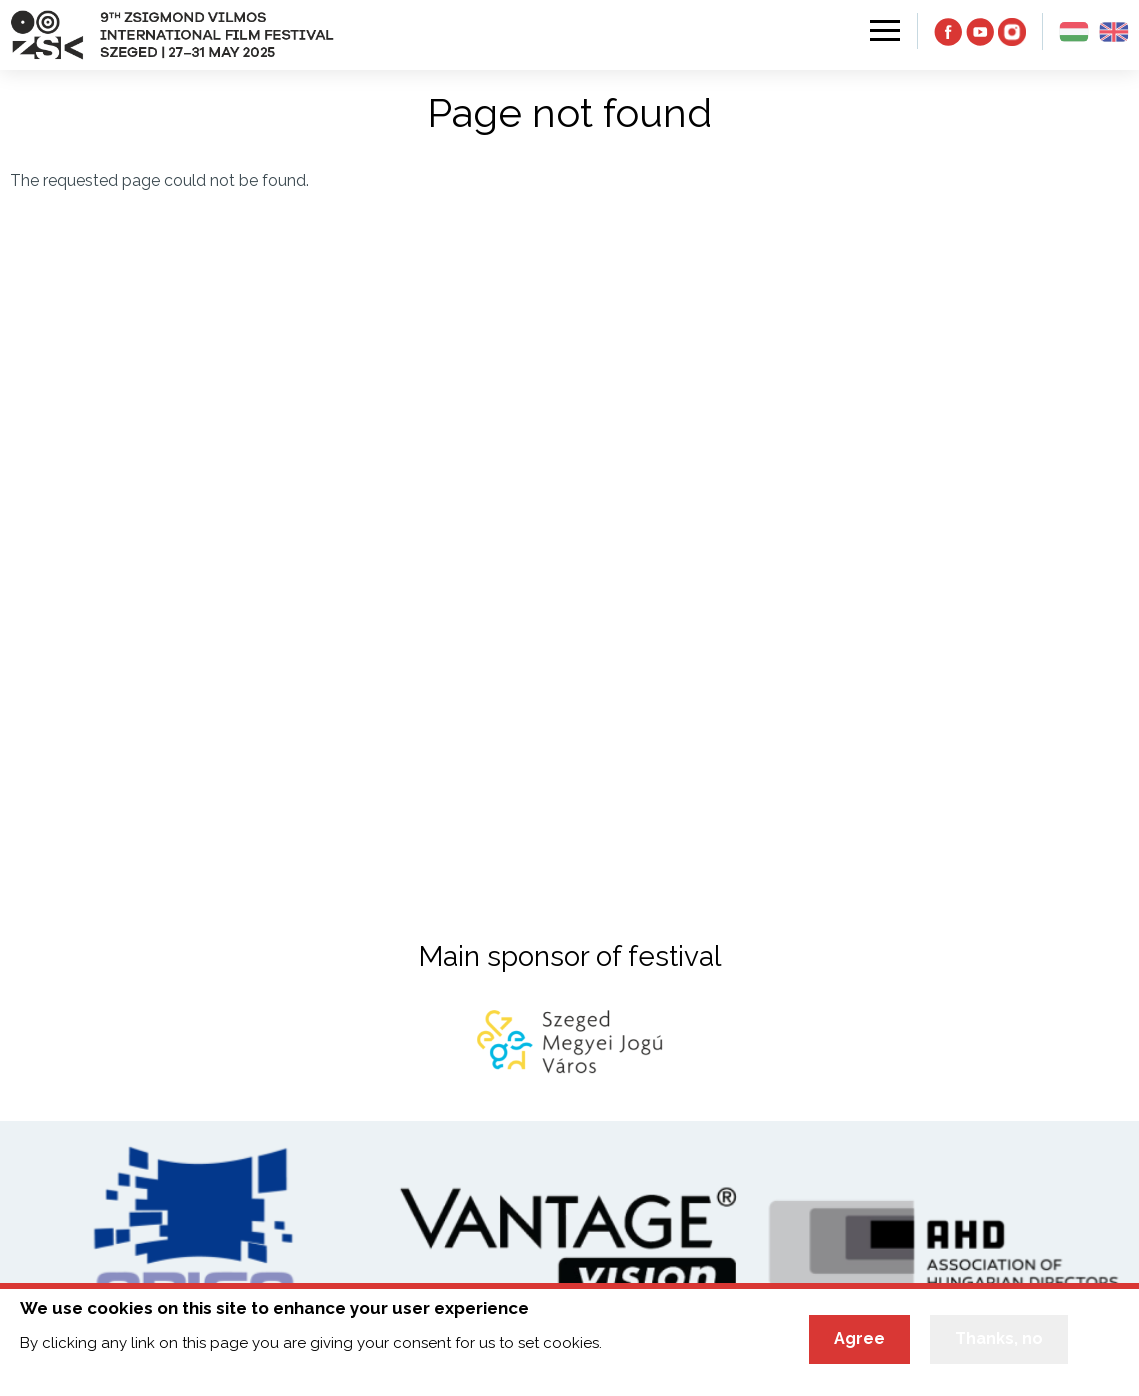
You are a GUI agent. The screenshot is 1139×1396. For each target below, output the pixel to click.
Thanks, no (999, 1340)
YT (980, 32)
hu (1074, 32)
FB (948, 32)
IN (1012, 32)
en (1114, 32)
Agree (859, 1340)
